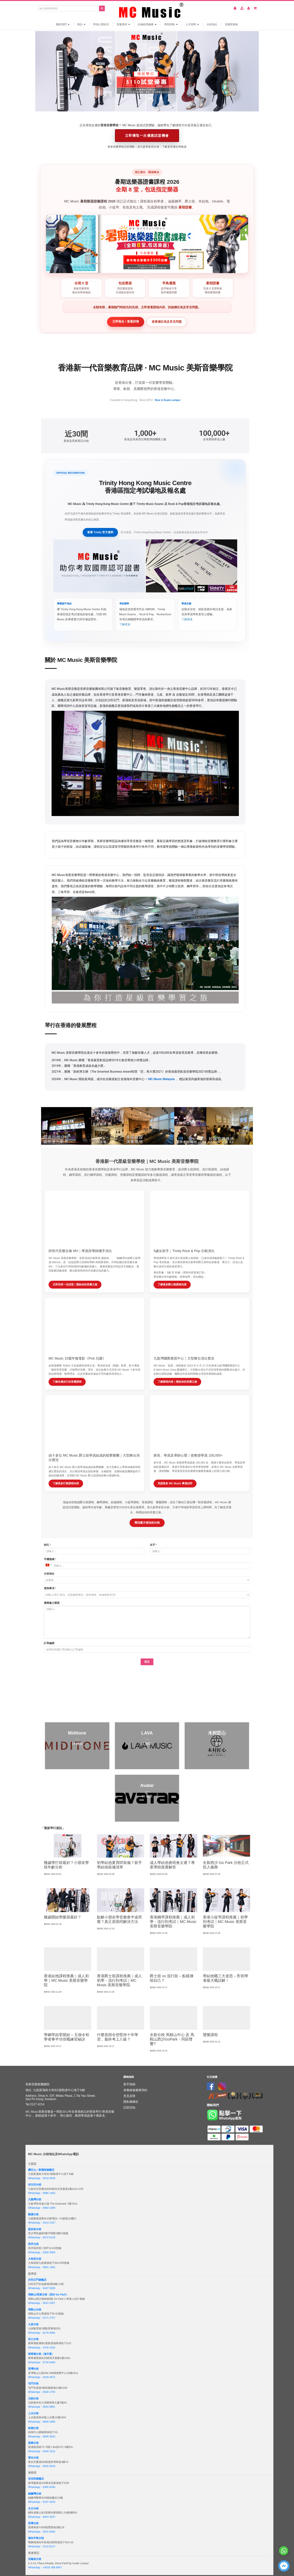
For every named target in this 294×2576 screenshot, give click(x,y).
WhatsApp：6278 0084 (41, 2332)
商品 (81, 24)
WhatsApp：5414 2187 (41, 2222)
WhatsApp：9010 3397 (41, 2302)
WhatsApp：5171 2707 (41, 2317)
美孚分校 (33, 2243)
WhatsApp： (35, 2567)
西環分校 (33, 2523)
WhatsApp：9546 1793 (41, 2391)
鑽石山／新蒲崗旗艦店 (41, 2169)
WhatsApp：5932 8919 (41, 2466)
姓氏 (47, 1544)
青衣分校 (33, 2457)
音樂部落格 (231, 24)
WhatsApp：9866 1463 (41, 2192)
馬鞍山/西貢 (35, 2294)
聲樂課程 (161, 1502)
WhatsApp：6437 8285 (41, 2288)
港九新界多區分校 (148, 146)
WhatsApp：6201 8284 (41, 2531)
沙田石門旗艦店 (37, 2279)
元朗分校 (33, 2398)
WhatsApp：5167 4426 (41, 2501)
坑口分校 (33, 2339)
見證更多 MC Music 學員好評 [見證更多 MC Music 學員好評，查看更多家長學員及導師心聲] (175, 1483)
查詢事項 (50, 1588)
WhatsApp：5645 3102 (41, 2451)
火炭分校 (33, 2324)
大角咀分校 (34, 2258)
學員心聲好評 (101, 24)
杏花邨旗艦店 (36, 2478)
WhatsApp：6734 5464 (41, 2362)
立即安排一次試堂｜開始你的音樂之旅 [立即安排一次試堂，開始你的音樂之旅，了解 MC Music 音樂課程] (75, 1284)
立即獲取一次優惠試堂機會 (147, 135)
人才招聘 (192, 24)
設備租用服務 (147, 24)
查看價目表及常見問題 (167, 321)
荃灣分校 (33, 2368)
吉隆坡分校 (34, 2558)
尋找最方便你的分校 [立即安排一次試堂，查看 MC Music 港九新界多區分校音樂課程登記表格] (147, 1522)
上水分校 (33, 2413)
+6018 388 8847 (52, 2567)
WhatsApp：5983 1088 (41, 2207)
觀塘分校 (33, 2214)
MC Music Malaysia (161, 1079)
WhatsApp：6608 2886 (41, 2421)
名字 (153, 1544)
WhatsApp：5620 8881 (41, 2406)
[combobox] (147, 1580)
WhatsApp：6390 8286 (41, 2487)
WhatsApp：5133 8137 (41, 2546)
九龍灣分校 (34, 2199)
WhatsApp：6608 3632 (41, 2436)
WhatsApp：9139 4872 (41, 2377)
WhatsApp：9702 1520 (41, 2347)
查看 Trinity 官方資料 (100, 532)
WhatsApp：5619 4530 (41, 2178)
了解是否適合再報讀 (174, 146)
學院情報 (171, 24)
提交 (147, 1661)
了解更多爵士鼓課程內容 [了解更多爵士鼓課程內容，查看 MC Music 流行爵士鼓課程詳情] (172, 1284)
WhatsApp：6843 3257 (41, 2516)
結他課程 (116, 1502)
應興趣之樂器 (52, 1602)
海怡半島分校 (36, 2537)
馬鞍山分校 (34, 2309)
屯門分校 (33, 2383)
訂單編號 (49, 1643)
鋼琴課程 (102, 1502)
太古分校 (33, 2508)
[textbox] (147, 1580)
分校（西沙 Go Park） (55, 2294)
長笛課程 (147, 1502)
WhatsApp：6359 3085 (41, 2252)
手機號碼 (50, 1559)
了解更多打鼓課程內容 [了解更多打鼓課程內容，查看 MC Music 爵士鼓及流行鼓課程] (66, 1483)
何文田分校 (34, 2184)
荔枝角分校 (34, 2229)
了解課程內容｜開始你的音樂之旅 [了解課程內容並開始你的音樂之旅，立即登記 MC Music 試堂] (177, 1381)
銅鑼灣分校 (34, 2493)
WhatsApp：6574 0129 (41, 2237)
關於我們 (63, 24)
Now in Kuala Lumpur (168, 400)
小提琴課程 (132, 1502)
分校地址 (212, 24)
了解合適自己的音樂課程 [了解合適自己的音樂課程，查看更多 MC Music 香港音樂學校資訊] (67, 1381)
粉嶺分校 (33, 2428)
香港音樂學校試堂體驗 (121, 146)
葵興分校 (33, 2442)
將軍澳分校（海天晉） (41, 2353)
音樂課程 (123, 24)
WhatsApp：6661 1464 (41, 2267)
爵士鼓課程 (87, 1502)
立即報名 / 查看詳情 (125, 321)
